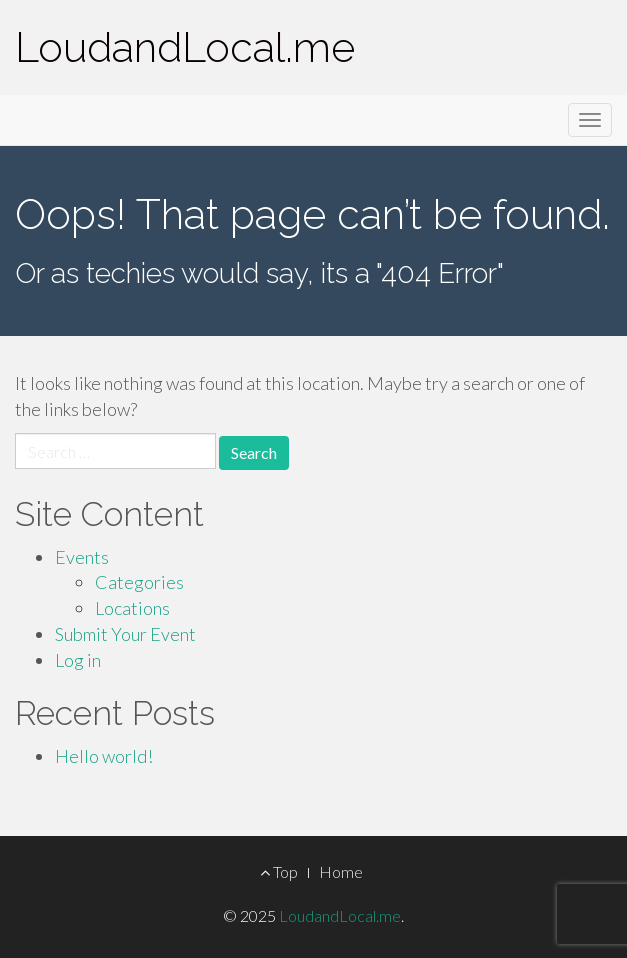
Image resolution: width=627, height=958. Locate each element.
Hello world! (104, 756)
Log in (78, 660)
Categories (139, 582)
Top (279, 871)
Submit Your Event (125, 634)
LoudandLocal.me (185, 47)
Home (341, 871)
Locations (132, 608)
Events (82, 557)
